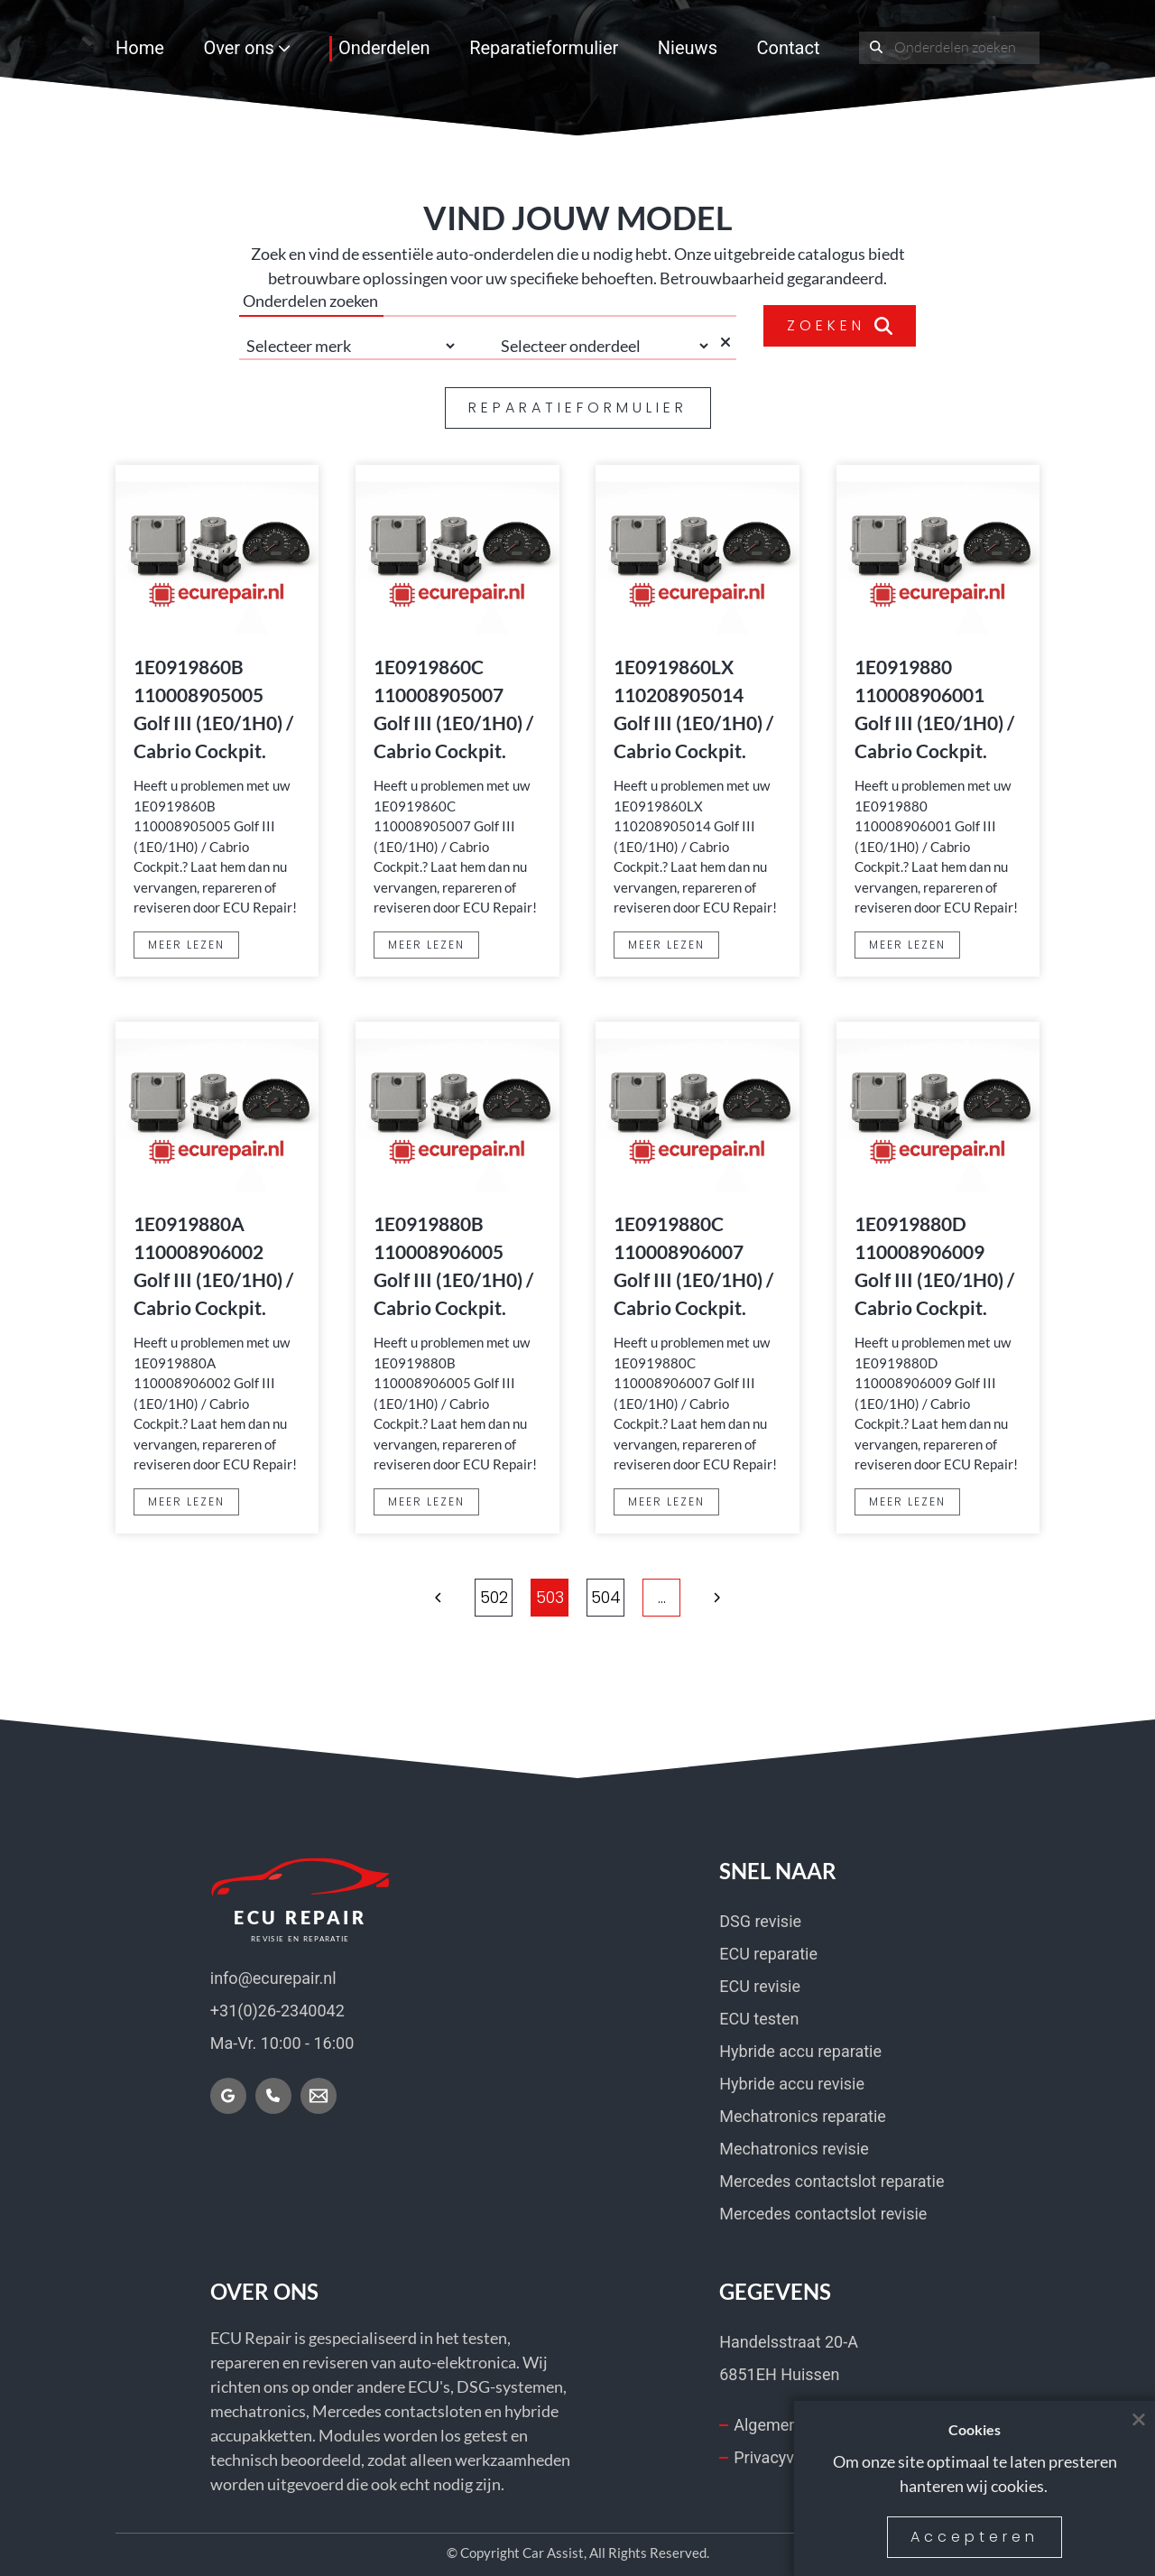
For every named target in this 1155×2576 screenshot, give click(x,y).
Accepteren (974, 2536)
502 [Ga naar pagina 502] (522, 1597)
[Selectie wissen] (728, 346)
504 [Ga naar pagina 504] (634, 1597)
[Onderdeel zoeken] (876, 48)
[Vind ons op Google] (228, 2096)
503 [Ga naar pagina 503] (578, 1597)
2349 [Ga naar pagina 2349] (745, 1597)
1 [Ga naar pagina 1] (409, 1597)
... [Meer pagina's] (466, 1597)
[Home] (300, 1899)
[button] (355, 1598)
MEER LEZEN (186, 944)
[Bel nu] (273, 2096)
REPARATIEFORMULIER (578, 407)
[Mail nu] (318, 2096)
